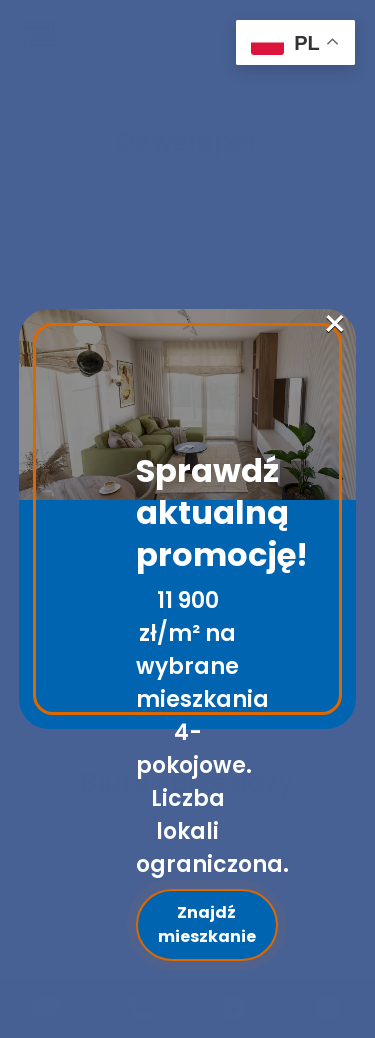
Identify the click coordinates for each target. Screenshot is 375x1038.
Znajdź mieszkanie (207, 924)
